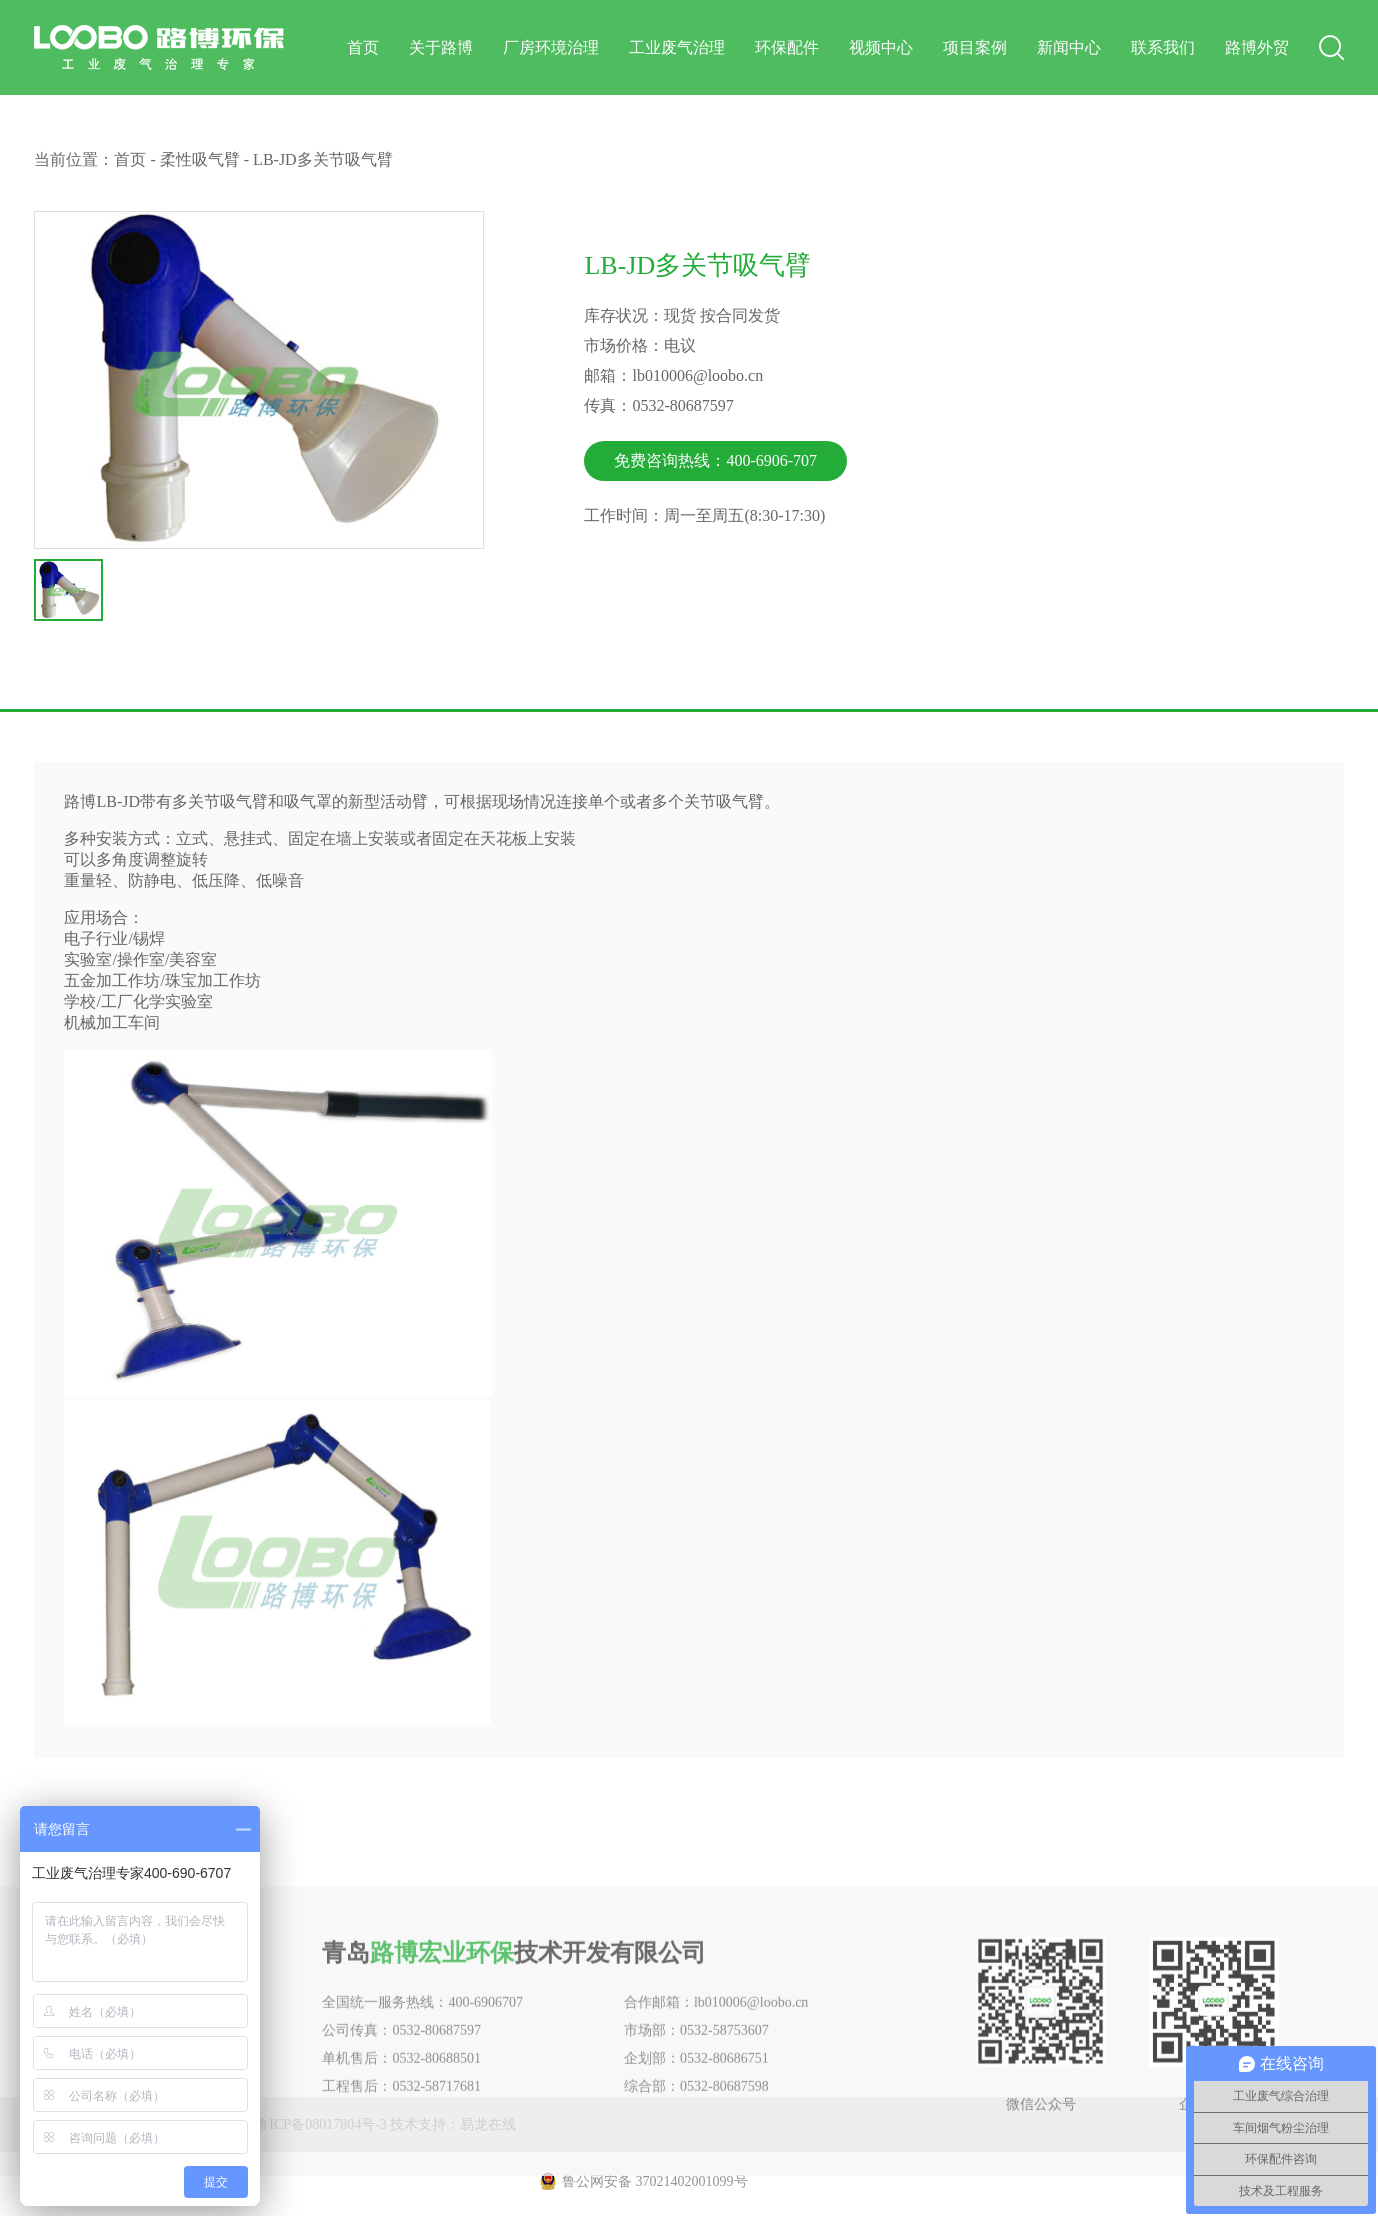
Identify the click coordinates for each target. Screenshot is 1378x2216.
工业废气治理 (677, 47)
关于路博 (441, 47)
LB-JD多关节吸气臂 (323, 159)
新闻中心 (1069, 47)
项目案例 (975, 47)
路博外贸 (1257, 47)
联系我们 (1163, 47)
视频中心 (881, 47)
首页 (363, 47)
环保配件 (787, 47)
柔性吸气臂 (200, 159)
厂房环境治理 (551, 47)
